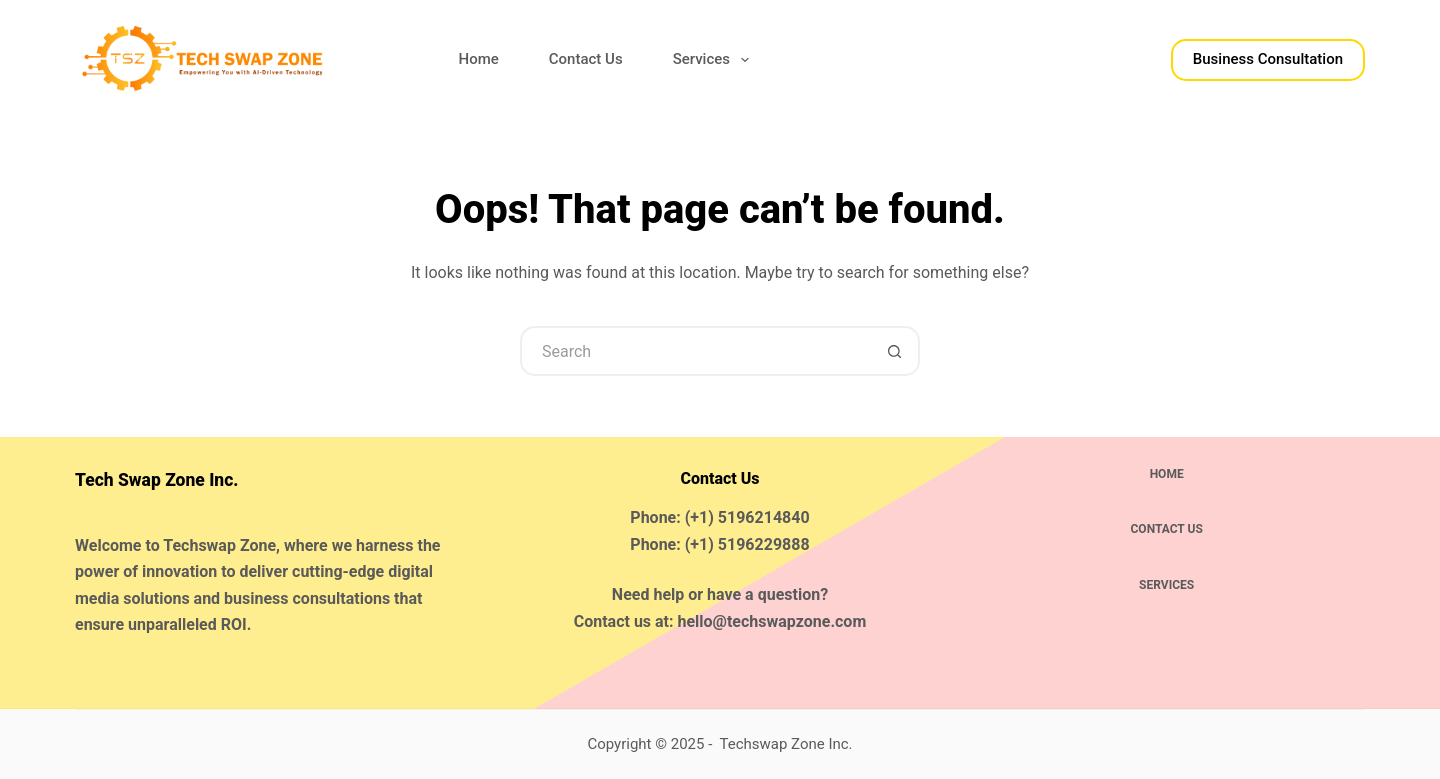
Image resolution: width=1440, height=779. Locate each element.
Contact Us (586, 59)
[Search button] (895, 351)
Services (715, 60)
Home (479, 59)
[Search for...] (695, 351)
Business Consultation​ (1268, 59)
